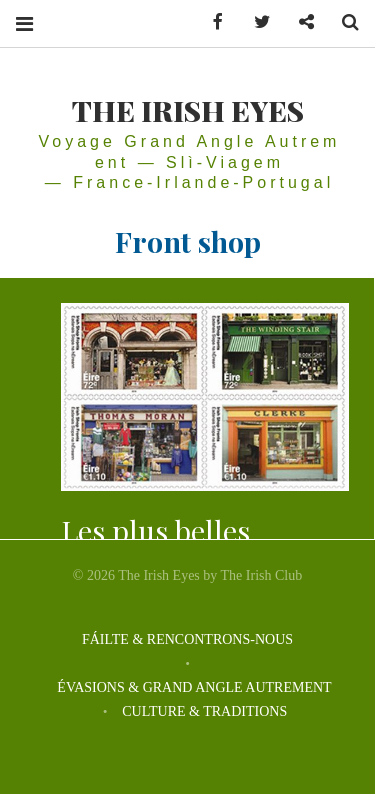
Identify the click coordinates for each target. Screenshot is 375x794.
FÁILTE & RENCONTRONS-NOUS (187, 639)
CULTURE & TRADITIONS (204, 711)
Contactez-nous (299, 22)
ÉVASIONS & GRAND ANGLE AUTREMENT (194, 687)
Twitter (255, 22)
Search (343, 22)
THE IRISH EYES (188, 110)
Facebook (211, 22)
